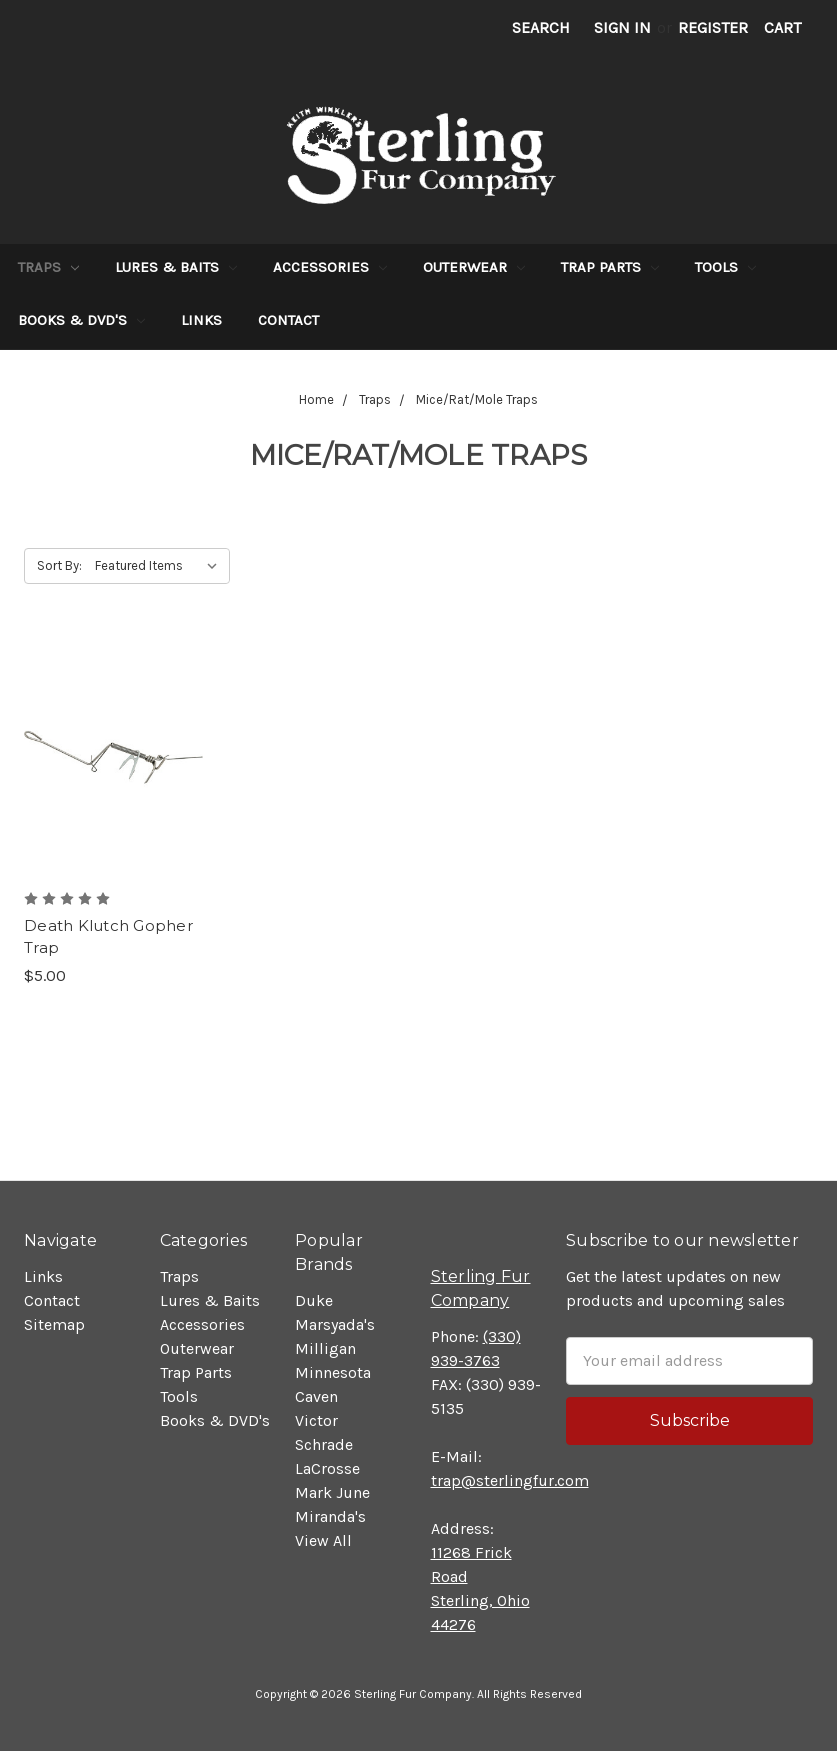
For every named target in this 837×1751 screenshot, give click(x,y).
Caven (316, 1396)
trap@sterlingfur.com (510, 1480)
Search (541, 27)
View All (323, 1540)
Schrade (324, 1444)
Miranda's (330, 1516)
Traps (48, 267)
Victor (316, 1420)
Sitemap (54, 1324)
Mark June (332, 1492)
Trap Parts (610, 267)
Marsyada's (335, 1324)
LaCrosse (327, 1468)
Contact (288, 320)
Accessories (330, 267)
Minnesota (333, 1372)
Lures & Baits (176, 267)
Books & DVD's (81, 320)
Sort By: (59, 565)
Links (201, 320)
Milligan (325, 1348)
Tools (725, 267)
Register (713, 27)
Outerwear (474, 267)
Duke (314, 1300)
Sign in (622, 27)
